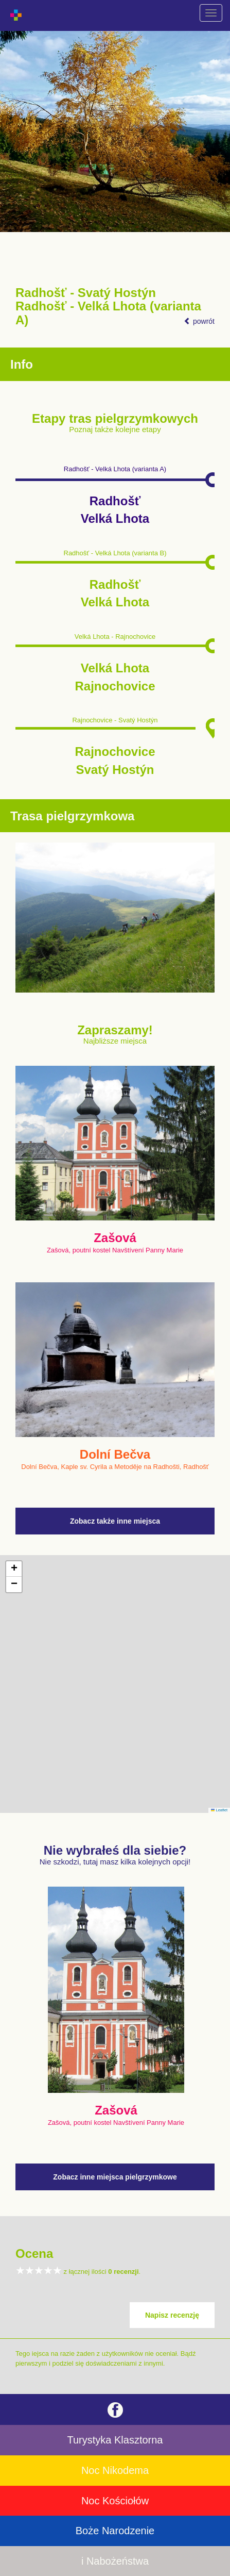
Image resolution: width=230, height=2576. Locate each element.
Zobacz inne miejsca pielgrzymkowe (114, 2177)
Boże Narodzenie (115, 2530)
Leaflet (219, 1810)
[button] (14, 1569)
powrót (199, 321)
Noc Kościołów (115, 2500)
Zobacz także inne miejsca (115, 1521)
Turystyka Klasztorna (115, 2440)
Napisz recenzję (172, 2315)
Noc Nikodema (115, 2470)
